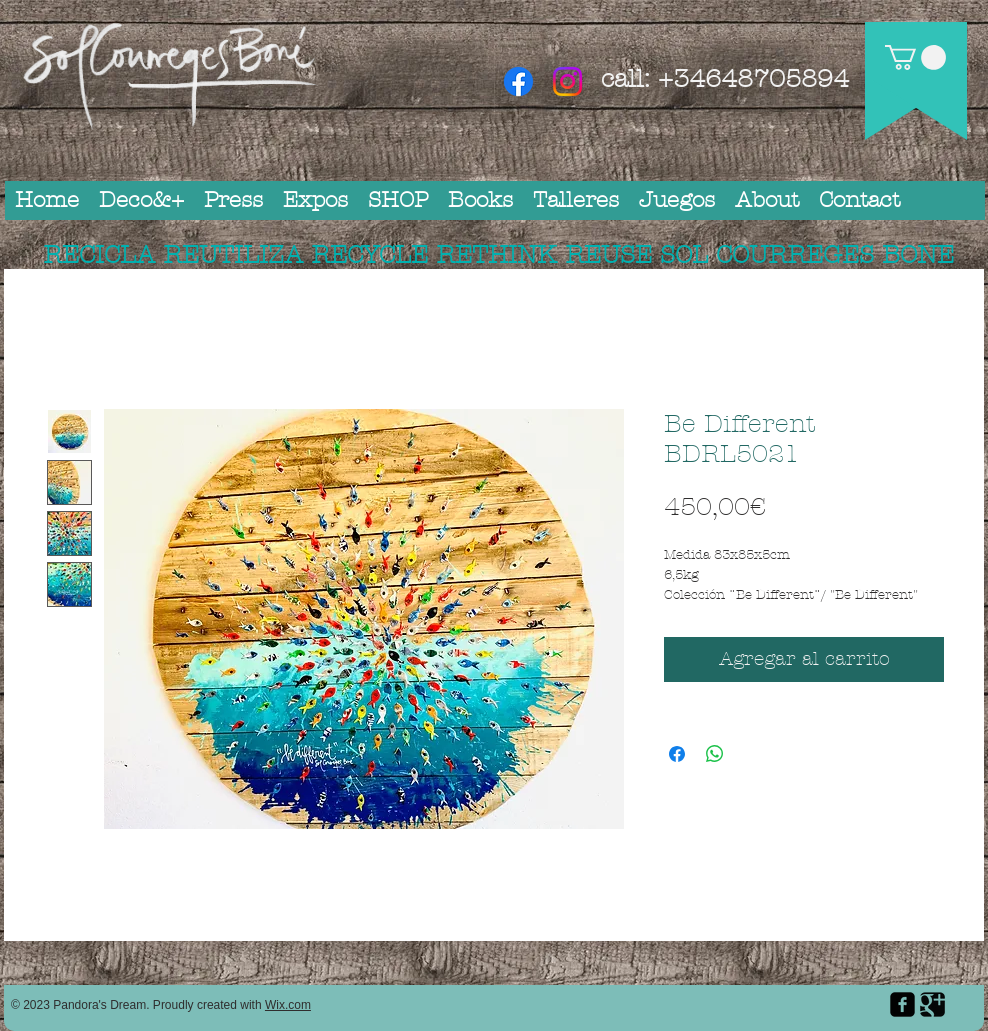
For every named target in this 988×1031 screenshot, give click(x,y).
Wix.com (288, 1005)
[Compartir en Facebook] (677, 754)
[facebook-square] (902, 1004)
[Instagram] (567, 81)
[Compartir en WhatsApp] (715, 754)
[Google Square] (932, 1004)
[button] (915, 57)
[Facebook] (518, 81)
